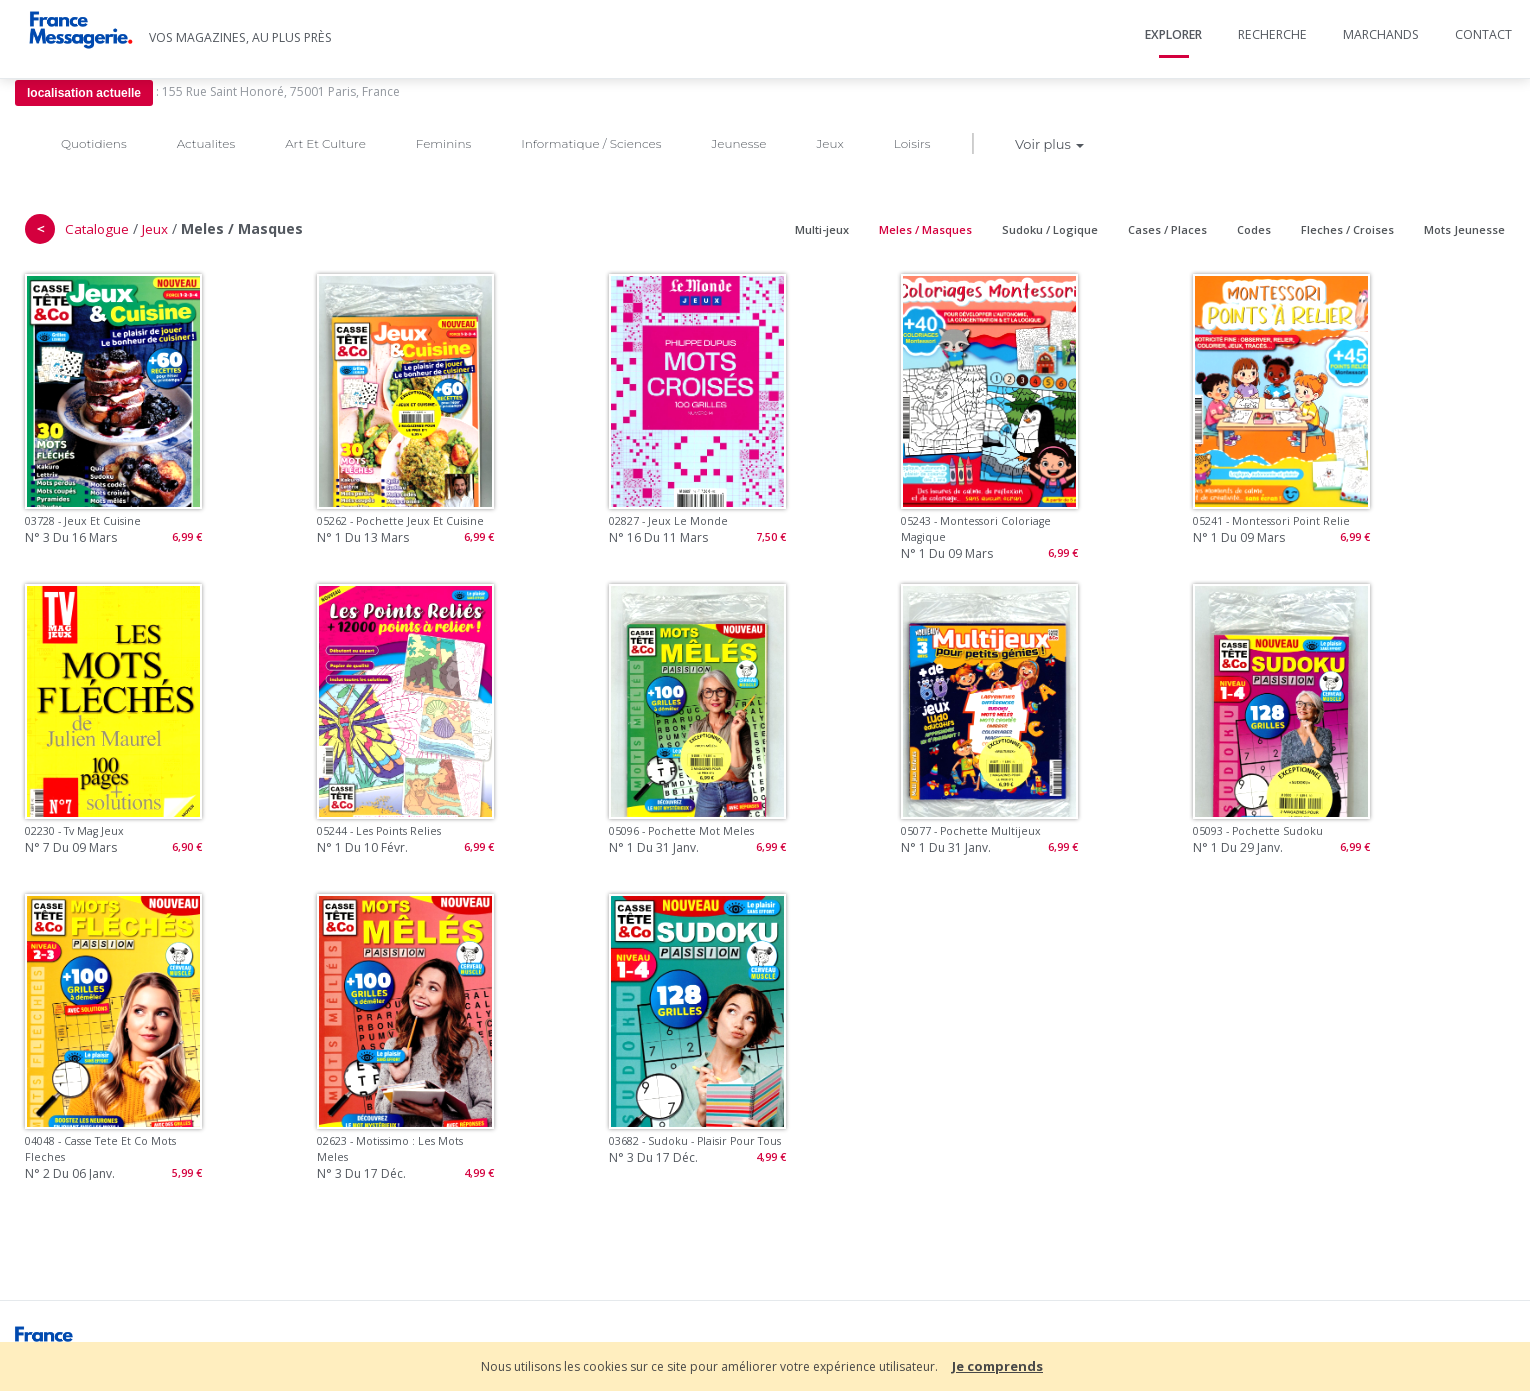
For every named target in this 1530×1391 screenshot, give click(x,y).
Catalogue (97, 229)
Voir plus (1049, 144)
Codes (1254, 229)
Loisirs (912, 143)
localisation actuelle (84, 93)
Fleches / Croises (1347, 229)
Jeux (829, 143)
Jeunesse (738, 143)
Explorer (1173, 34)
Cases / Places (1167, 229)
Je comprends (997, 1366)
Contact (1483, 34)
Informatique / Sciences (591, 143)
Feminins (443, 143)
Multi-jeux (822, 229)
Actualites (206, 143)
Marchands (1381, 34)
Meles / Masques (925, 229)
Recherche (1272, 34)
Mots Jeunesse (1464, 229)
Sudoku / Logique (1050, 229)
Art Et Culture (325, 143)
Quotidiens (94, 143)
